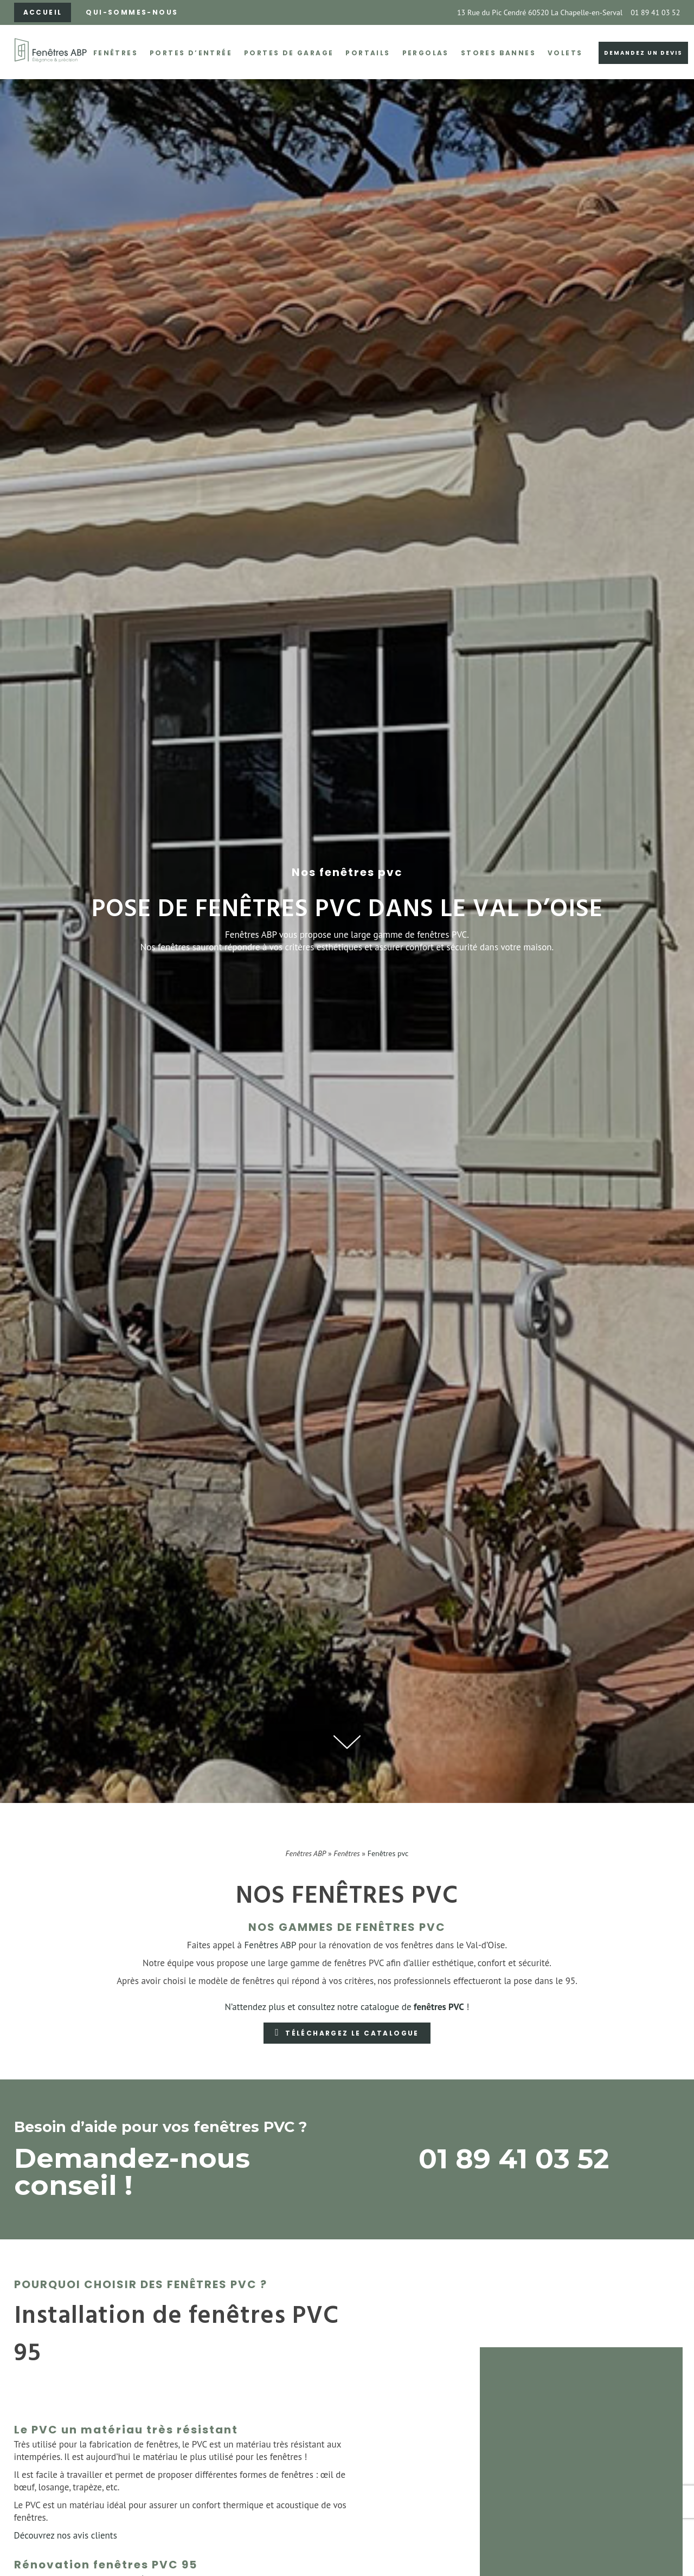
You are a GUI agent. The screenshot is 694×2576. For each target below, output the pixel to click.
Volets (565, 52)
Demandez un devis (643, 53)
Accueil (42, 12)
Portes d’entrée (191, 52)
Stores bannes (498, 52)
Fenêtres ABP (306, 1853)
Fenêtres (115, 52)
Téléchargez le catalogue (352, 2033)
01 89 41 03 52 (655, 12)
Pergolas (425, 52)
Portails (367, 52)
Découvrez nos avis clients (65, 2535)
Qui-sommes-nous (132, 12)
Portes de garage (288, 52)
